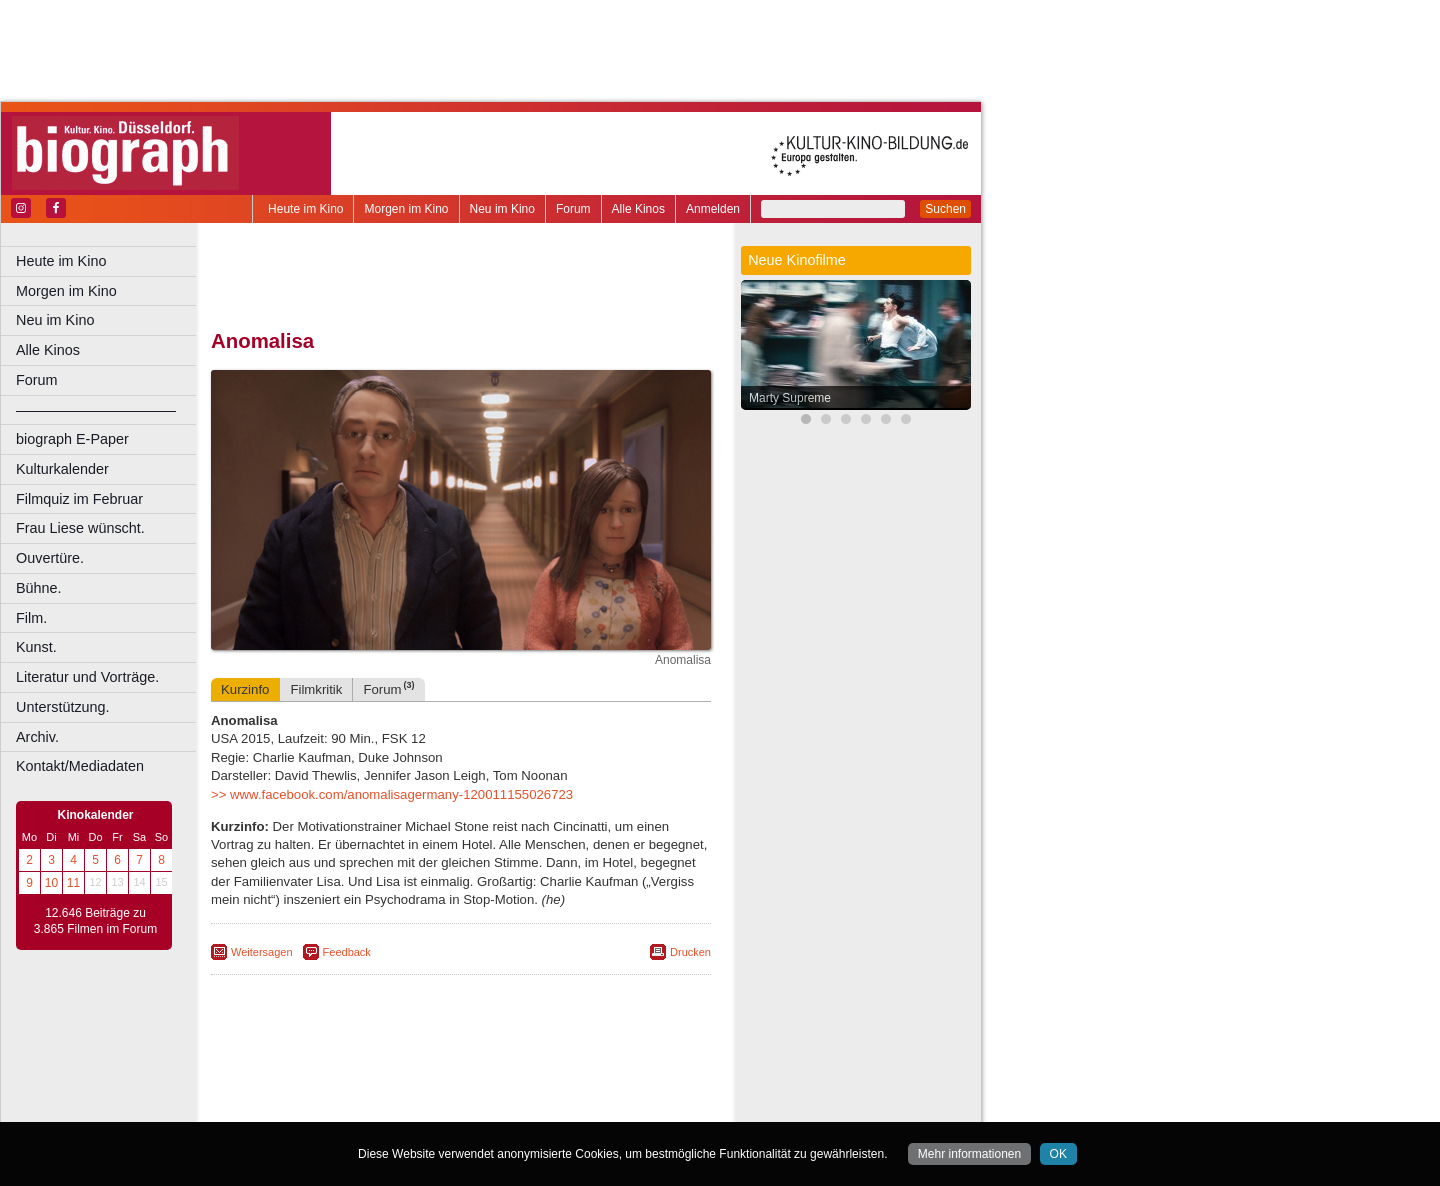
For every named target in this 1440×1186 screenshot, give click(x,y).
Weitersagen (262, 952)
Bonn (351, 1107)
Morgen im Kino (406, 209)
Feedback (347, 952)
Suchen (945, 209)
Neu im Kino (502, 209)
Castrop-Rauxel (412, 1107)
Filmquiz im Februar (79, 499)
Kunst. (36, 647)
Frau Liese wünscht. (80, 528)
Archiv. (37, 737)
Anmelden (713, 209)
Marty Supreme (790, 398)
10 (51, 883)
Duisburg (609, 1107)
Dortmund (487, 1107)
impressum (471, 1073)
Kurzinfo (245, 689)
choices (354, 1090)
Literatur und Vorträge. (87, 677)
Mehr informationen (969, 1154)
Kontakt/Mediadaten (80, 766)
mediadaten (616, 1073)
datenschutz (542, 1073)
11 (73, 883)
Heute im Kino (305, 209)
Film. (31, 618)
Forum (573, 209)
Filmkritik (316, 689)
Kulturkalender (62, 469)
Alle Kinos (638, 209)
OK (1058, 1154)
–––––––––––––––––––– (96, 410)
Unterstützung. (63, 707)
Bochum (308, 1107)
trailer (461, 1090)
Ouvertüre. (50, 558)
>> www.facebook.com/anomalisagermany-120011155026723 (392, 794)
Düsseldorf (549, 1107)
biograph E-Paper (72, 439)
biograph (300, 1090)
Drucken (690, 952)
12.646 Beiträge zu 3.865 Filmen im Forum (95, 921)
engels (401, 1090)
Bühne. (39, 588)
